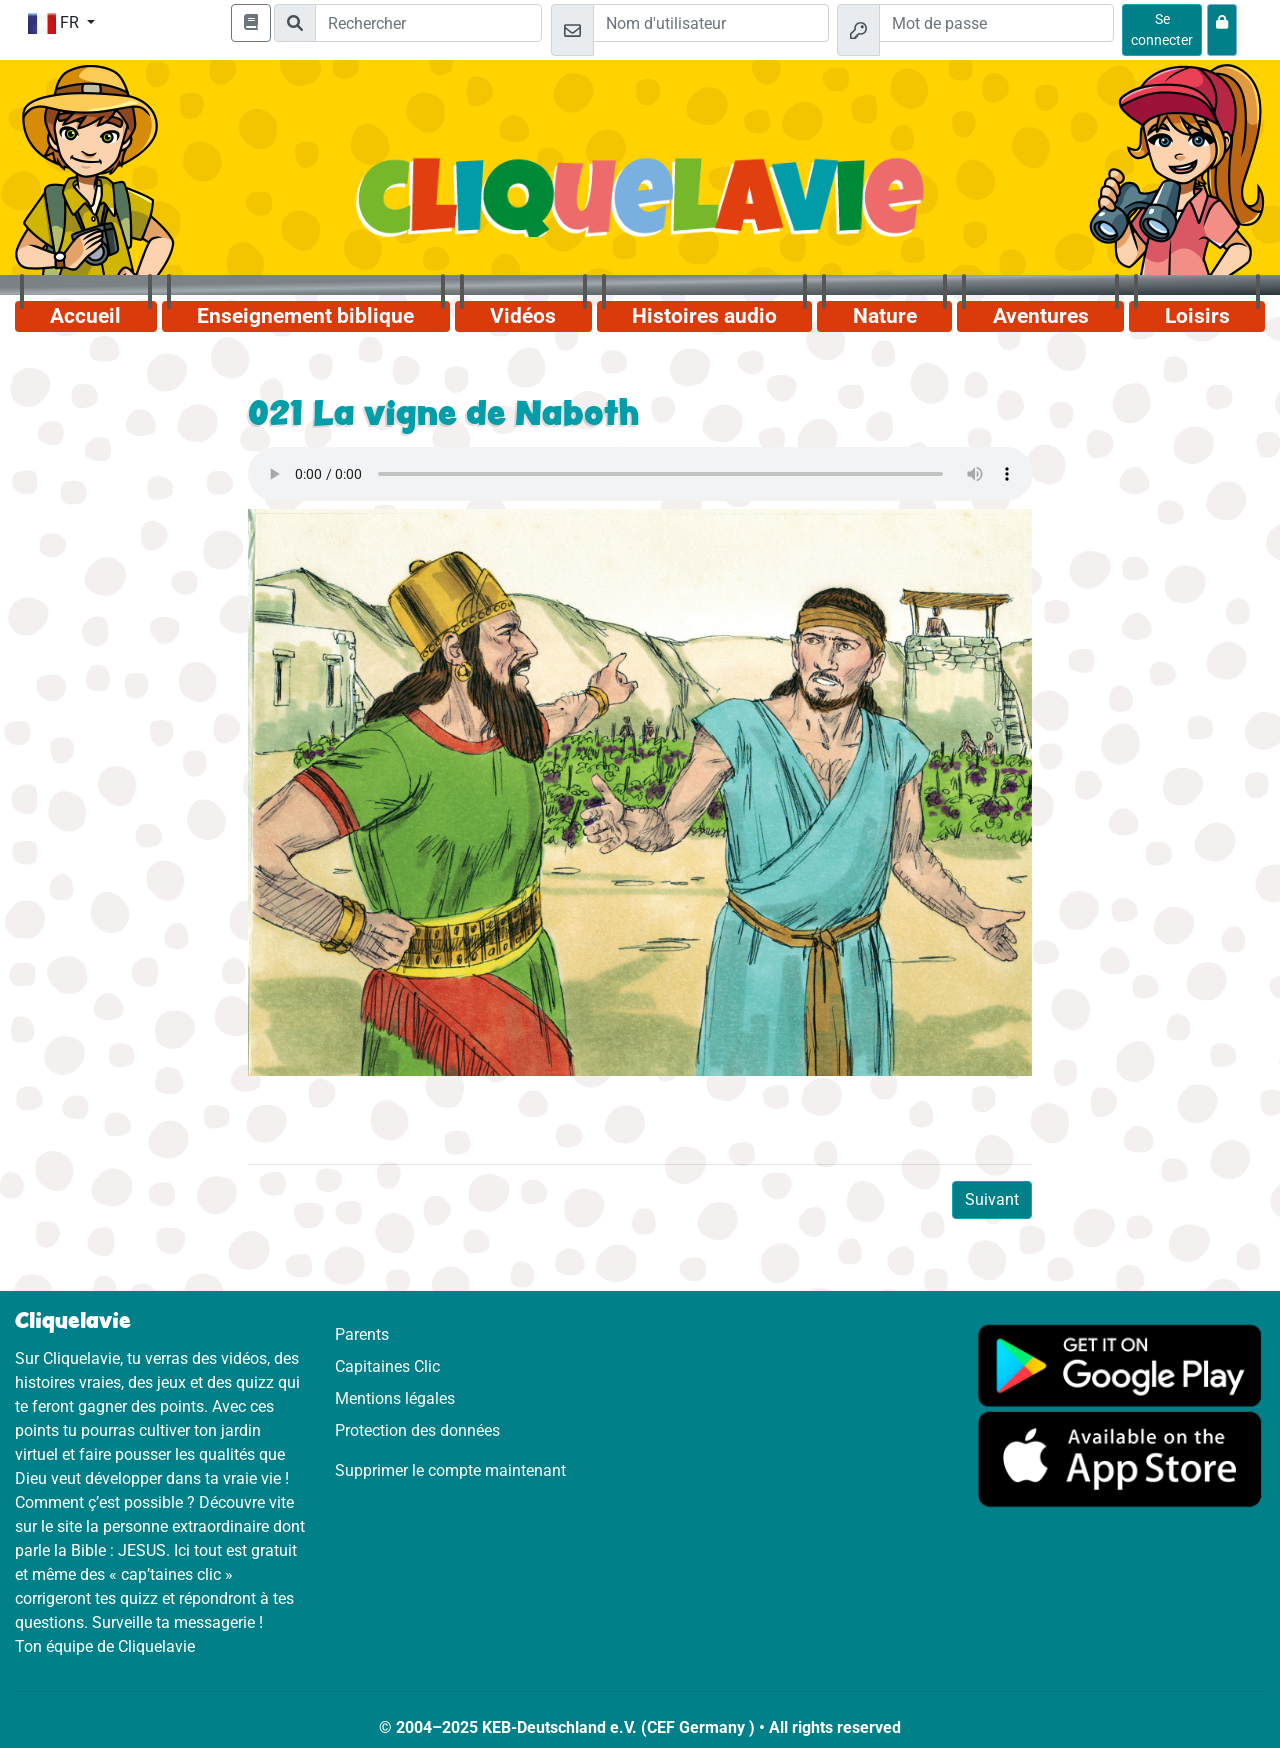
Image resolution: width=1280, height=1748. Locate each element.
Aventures (1041, 316)
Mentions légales (395, 1398)
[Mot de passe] (996, 23)
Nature (885, 316)
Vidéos (523, 316)
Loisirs (1197, 316)
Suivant (992, 1199)
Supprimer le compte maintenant (450, 1470)
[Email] (710, 23)
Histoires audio (704, 316)
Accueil (85, 316)
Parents (362, 1334)
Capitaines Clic (387, 1366)
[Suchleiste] (428, 23)
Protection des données (417, 1430)
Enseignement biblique (305, 316)
